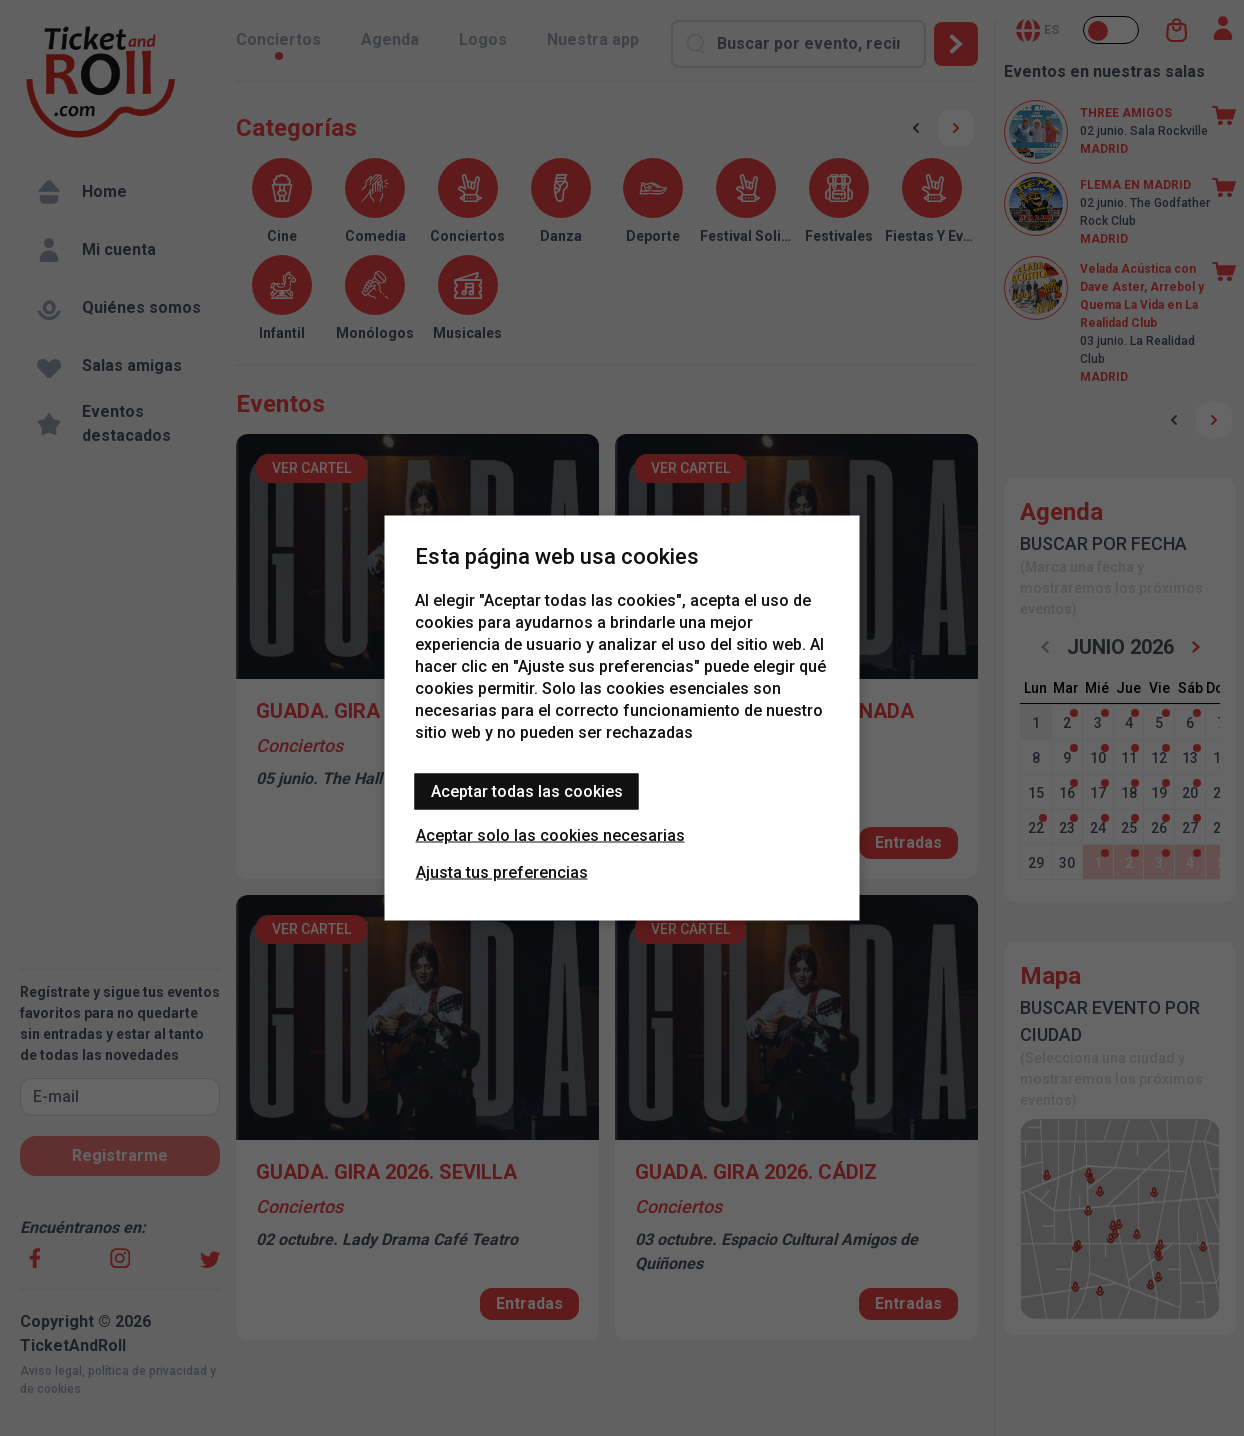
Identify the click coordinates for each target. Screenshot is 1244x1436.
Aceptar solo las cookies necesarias (550, 835)
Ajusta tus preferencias (502, 872)
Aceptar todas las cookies (527, 791)
